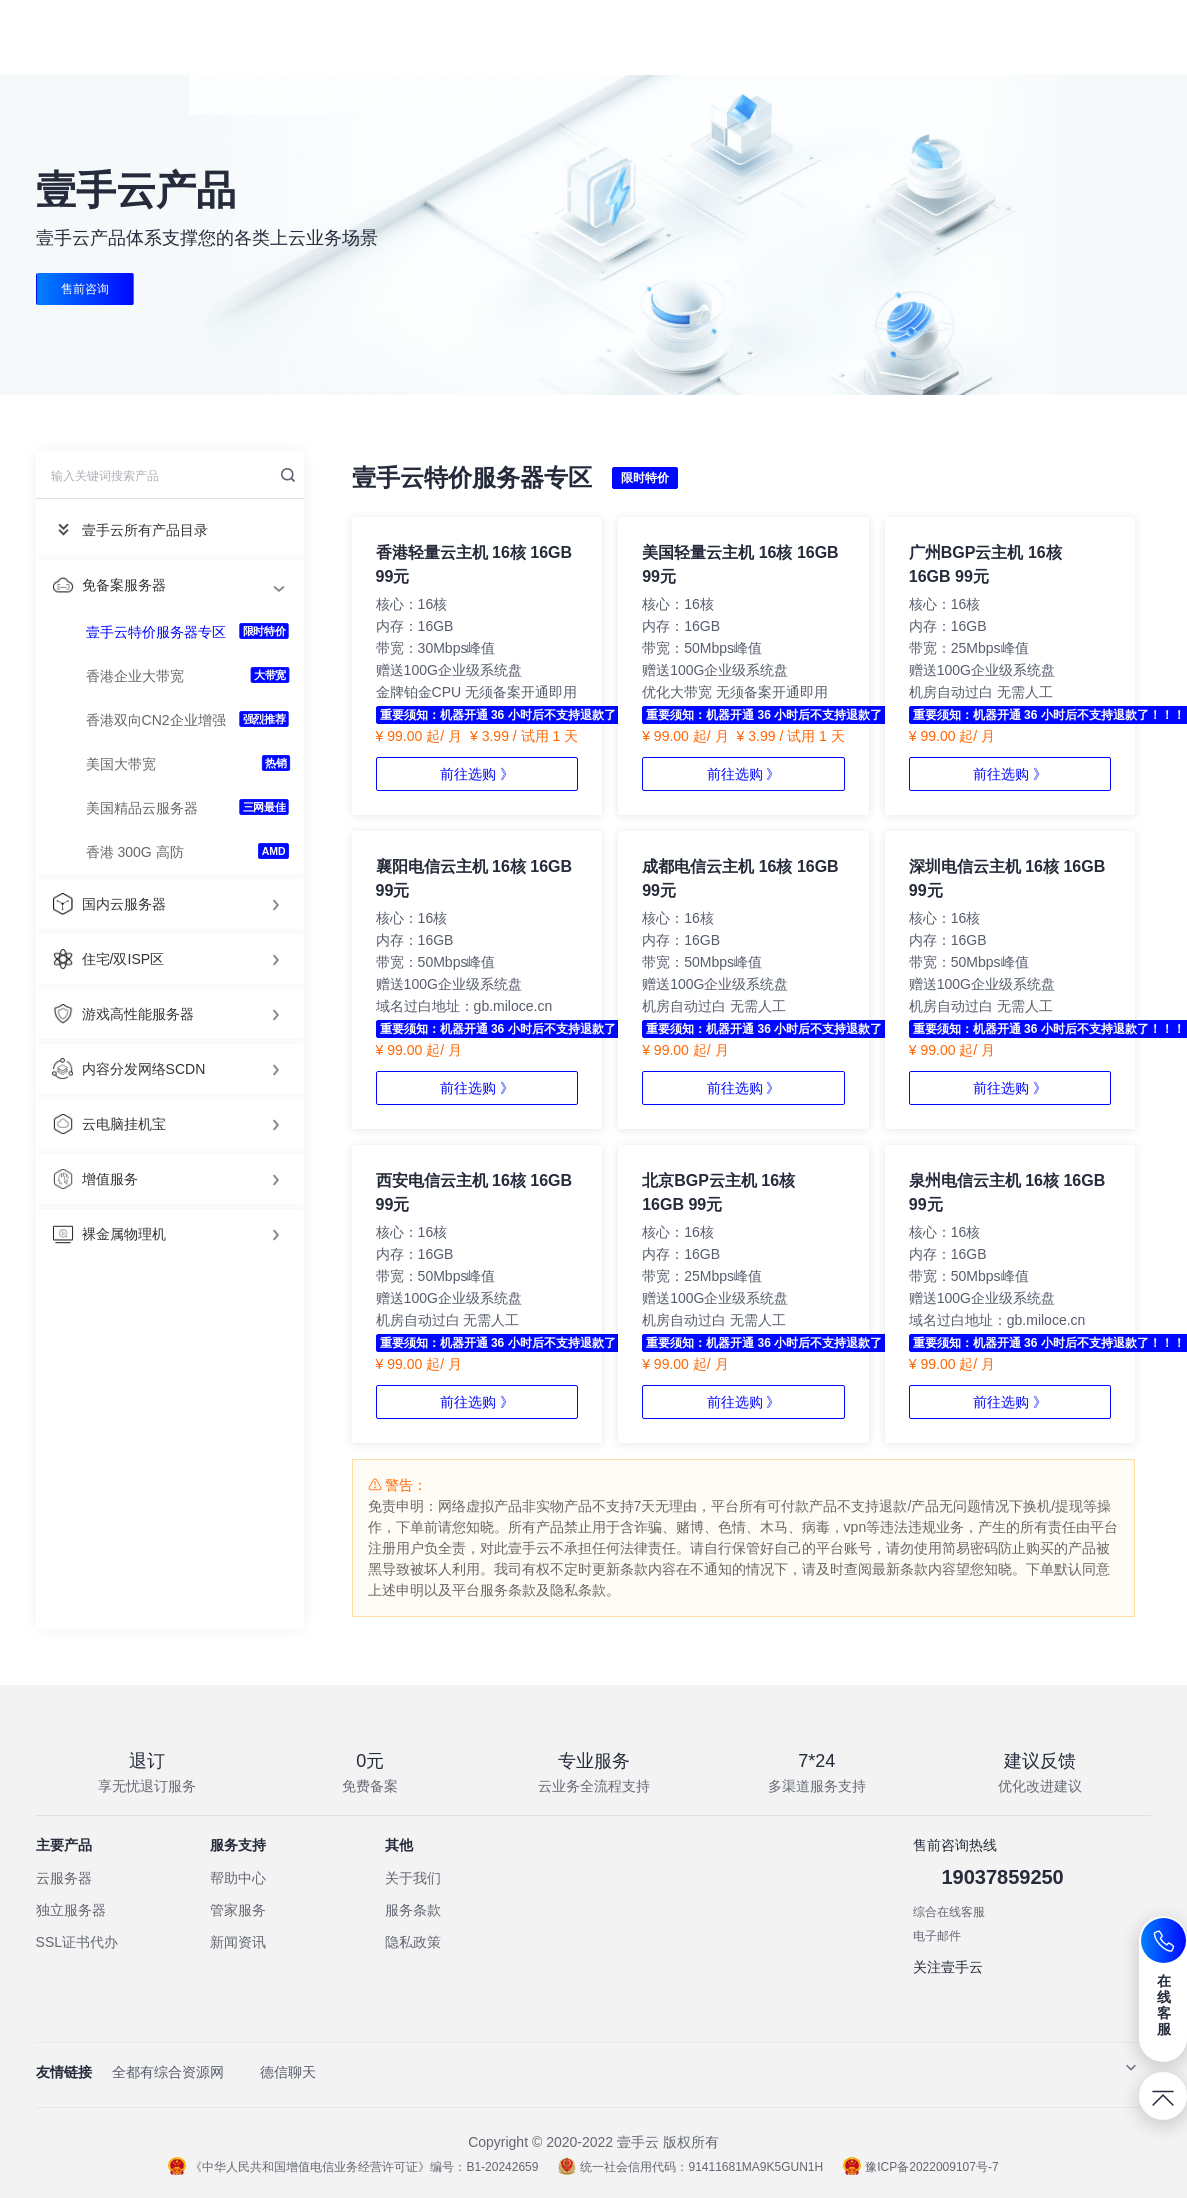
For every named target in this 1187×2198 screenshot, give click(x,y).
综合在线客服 (949, 1912)
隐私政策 (413, 1942)
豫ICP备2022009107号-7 (920, 2167)
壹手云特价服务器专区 (156, 632)
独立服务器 (71, 1910)
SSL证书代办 (77, 1942)
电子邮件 (937, 1936)
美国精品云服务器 (142, 808)
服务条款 (413, 1910)
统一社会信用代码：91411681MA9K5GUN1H (690, 2167)
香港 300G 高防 (135, 852)
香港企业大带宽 (135, 676)
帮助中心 (238, 1878)
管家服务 (238, 1910)
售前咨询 (85, 289)
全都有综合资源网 (168, 2072)
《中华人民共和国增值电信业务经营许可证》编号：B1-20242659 (353, 2167)
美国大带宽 (121, 764)
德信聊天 (288, 2072)
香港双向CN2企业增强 (156, 720)
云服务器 (64, 1878)
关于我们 (413, 1878)
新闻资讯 (238, 1942)
